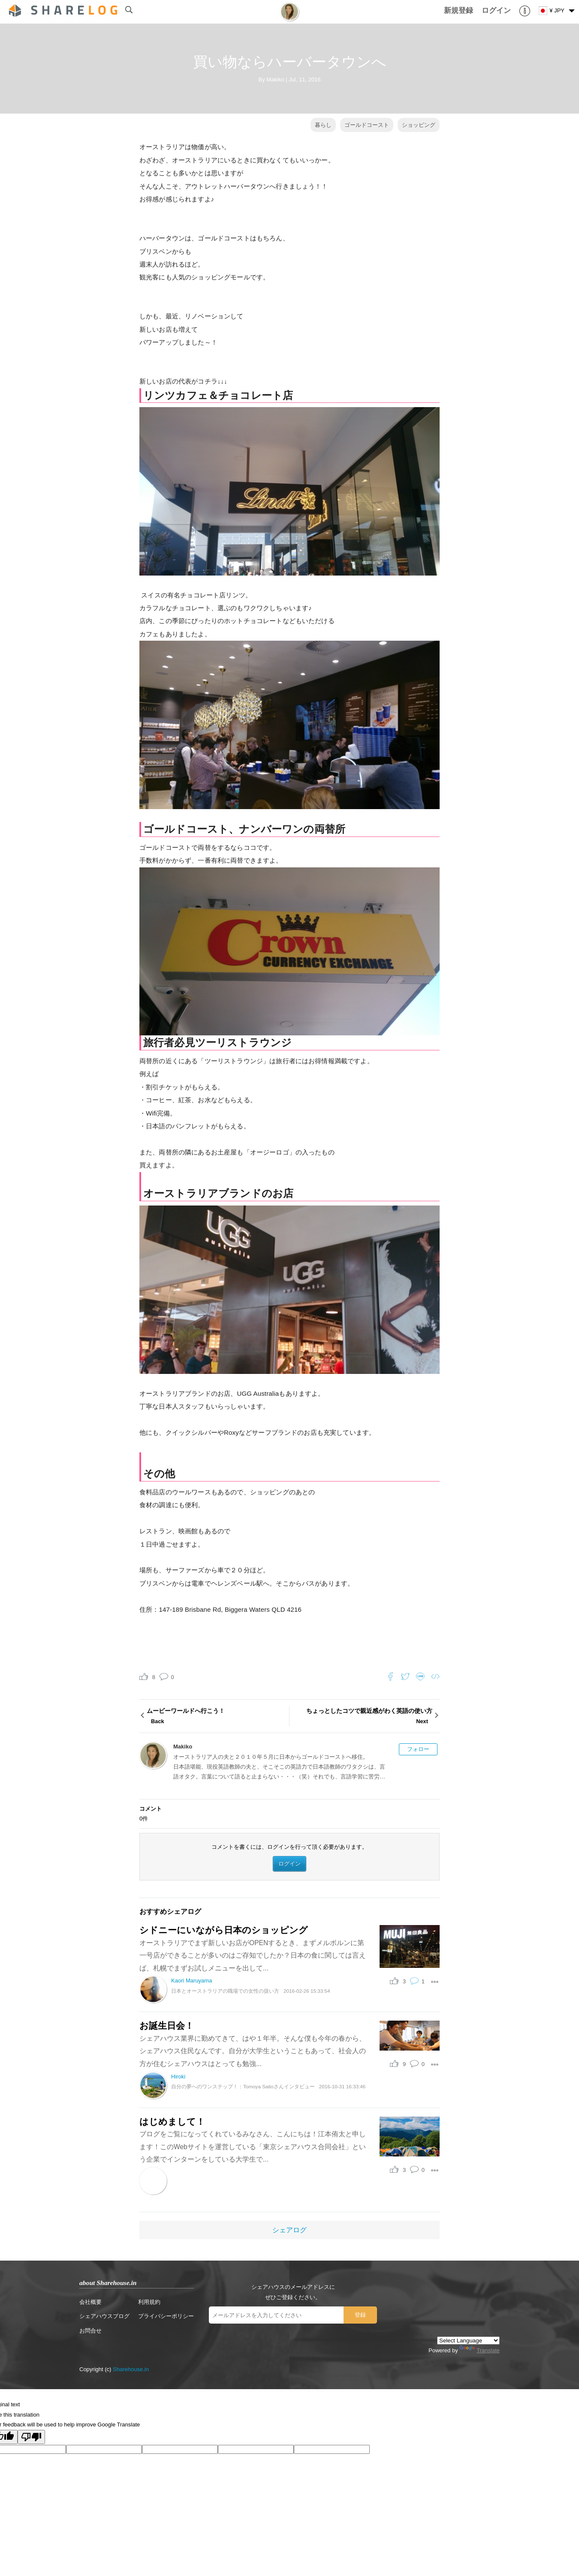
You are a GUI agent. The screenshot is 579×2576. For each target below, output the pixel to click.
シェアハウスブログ (104, 2316)
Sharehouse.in (131, 2369)
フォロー (418, 1749)
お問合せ (90, 2330)
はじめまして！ (172, 2121)
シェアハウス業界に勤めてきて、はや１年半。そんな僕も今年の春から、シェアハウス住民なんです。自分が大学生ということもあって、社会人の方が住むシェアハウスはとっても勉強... (252, 2051)
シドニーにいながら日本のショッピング (223, 1930)
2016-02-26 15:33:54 (306, 1991)
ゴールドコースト (366, 125)
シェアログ (289, 2230)
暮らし (323, 125)
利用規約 (149, 2302)
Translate (479, 2350)
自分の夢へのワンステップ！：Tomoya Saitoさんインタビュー (243, 2086)
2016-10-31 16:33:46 (342, 2086)
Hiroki (178, 2076)
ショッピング (418, 125)
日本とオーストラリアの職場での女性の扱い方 (225, 1991)
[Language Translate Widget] (468, 2340)
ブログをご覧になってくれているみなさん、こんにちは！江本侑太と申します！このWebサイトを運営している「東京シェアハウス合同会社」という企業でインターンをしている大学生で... (252, 2146)
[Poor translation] (31, 2437)
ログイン (289, 1863)
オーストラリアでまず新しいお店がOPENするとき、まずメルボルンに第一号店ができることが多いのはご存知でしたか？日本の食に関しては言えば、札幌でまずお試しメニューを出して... (252, 1955)
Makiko (275, 79)
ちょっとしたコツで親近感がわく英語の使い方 (362, 1716)
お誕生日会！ (166, 2025)
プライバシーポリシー (166, 2316)
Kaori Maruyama (191, 1980)
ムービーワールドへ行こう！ (217, 1716)
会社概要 (90, 2302)
